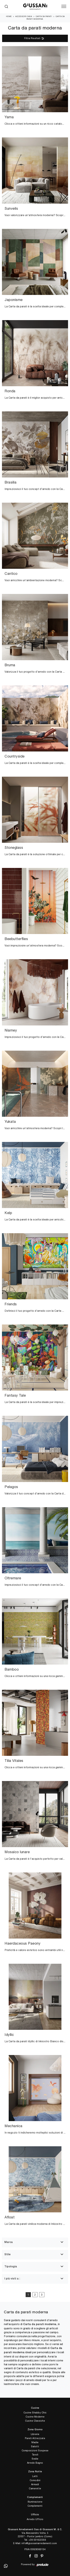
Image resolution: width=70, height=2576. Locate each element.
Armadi (35, 2484)
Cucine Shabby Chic (35, 2412)
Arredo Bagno (35, 2462)
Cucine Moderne (35, 2416)
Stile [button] (7, 2254)
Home (9, 16)
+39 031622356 (37, 2540)
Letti (35, 2476)
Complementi (35, 2506)
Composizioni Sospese (35, 2450)
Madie (35, 2442)
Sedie (35, 2458)
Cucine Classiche (35, 2420)
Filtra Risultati (34, 38)
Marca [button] (8, 2242)
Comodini (35, 2480)
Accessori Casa (23, 16)
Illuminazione (35, 2501)
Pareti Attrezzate (35, 2438)
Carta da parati (44, 16)
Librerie (35, 2434)
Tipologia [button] (10, 2267)
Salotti (35, 2446)
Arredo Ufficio (35, 2519)
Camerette (35, 2488)
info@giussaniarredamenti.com (39, 2543)
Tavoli (35, 2454)
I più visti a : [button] (12, 2279)
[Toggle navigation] (63, 6)
